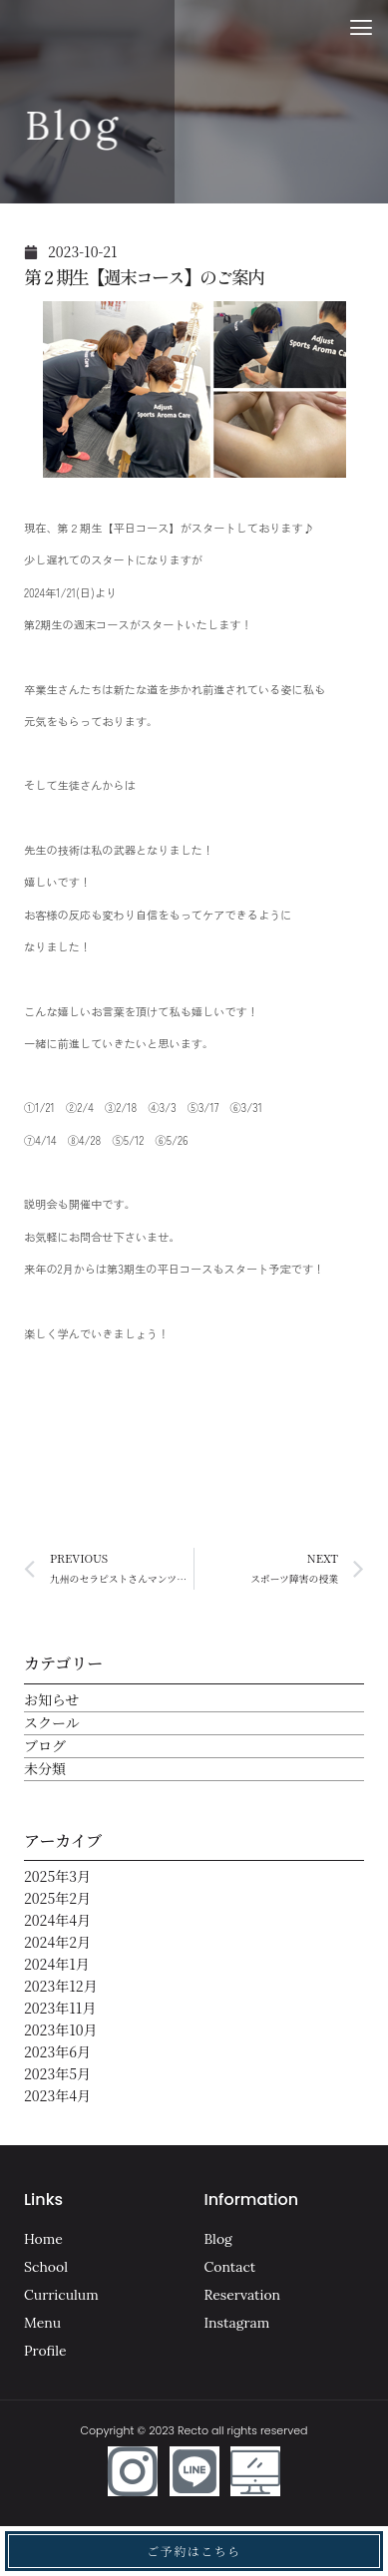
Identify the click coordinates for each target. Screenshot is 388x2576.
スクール (52, 1722)
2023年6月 (57, 2051)
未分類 (45, 1768)
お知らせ (52, 1699)
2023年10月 (61, 2029)
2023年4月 (57, 2095)
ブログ (45, 1745)
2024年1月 (57, 1964)
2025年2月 (57, 1898)
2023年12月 (61, 1986)
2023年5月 (57, 2073)
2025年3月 (57, 1876)
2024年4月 (57, 1920)
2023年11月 (60, 2008)
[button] (361, 27)
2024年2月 (57, 1942)
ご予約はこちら (194, 2550)
